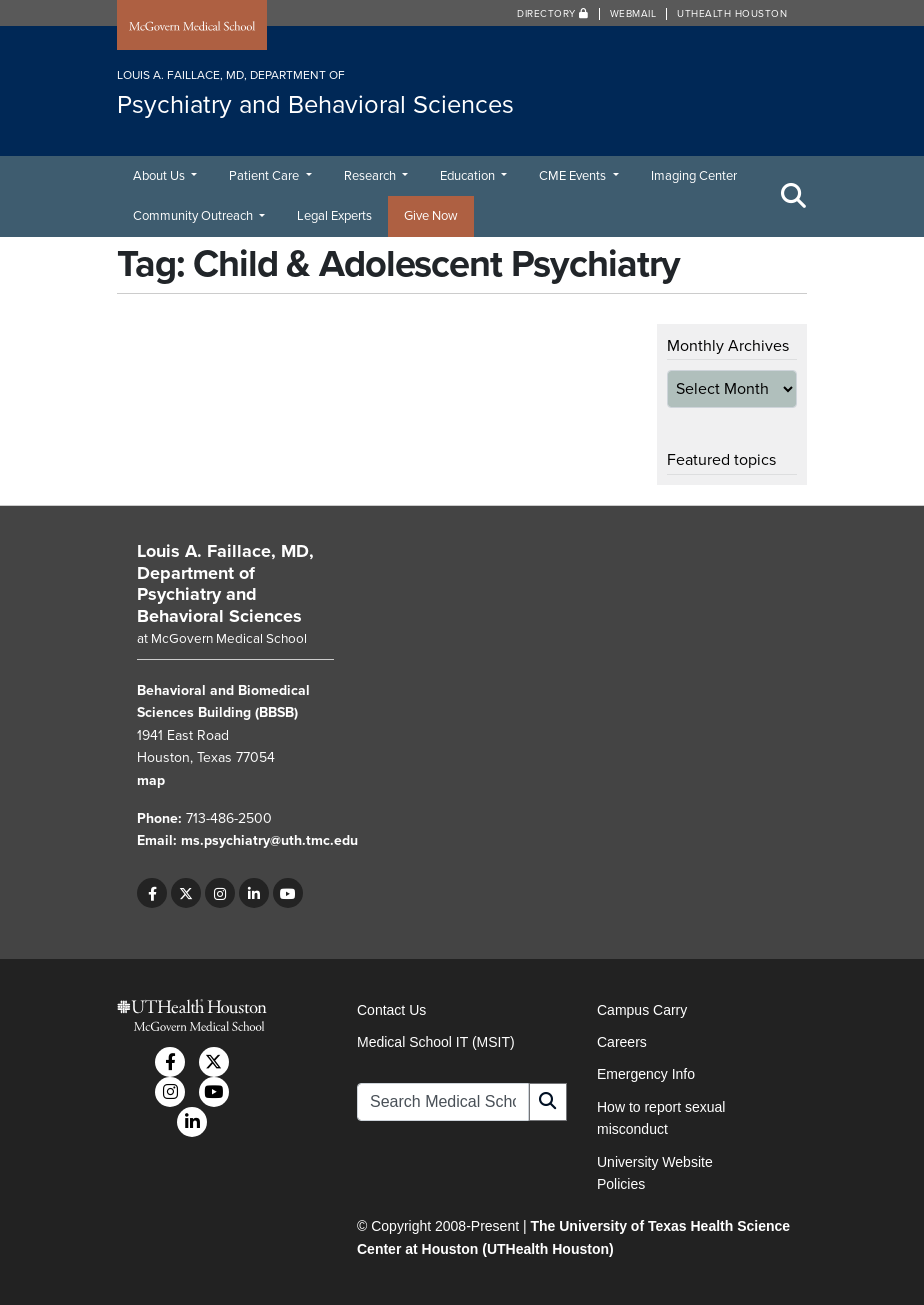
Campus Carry (642, 1010)
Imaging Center (694, 176)
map (151, 780)
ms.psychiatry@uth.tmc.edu (269, 840)
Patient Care (265, 176)
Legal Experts (334, 216)
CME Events (574, 176)
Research (371, 176)
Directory (553, 14)
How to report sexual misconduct (661, 1118)
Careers (622, 1042)
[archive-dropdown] (732, 389)
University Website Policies (655, 1173)
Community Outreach (194, 216)
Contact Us (391, 1010)
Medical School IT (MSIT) (436, 1042)
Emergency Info (646, 1074)
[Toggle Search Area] (794, 196)
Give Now (431, 216)
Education (469, 176)
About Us (160, 176)
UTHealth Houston (732, 14)
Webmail (633, 14)
